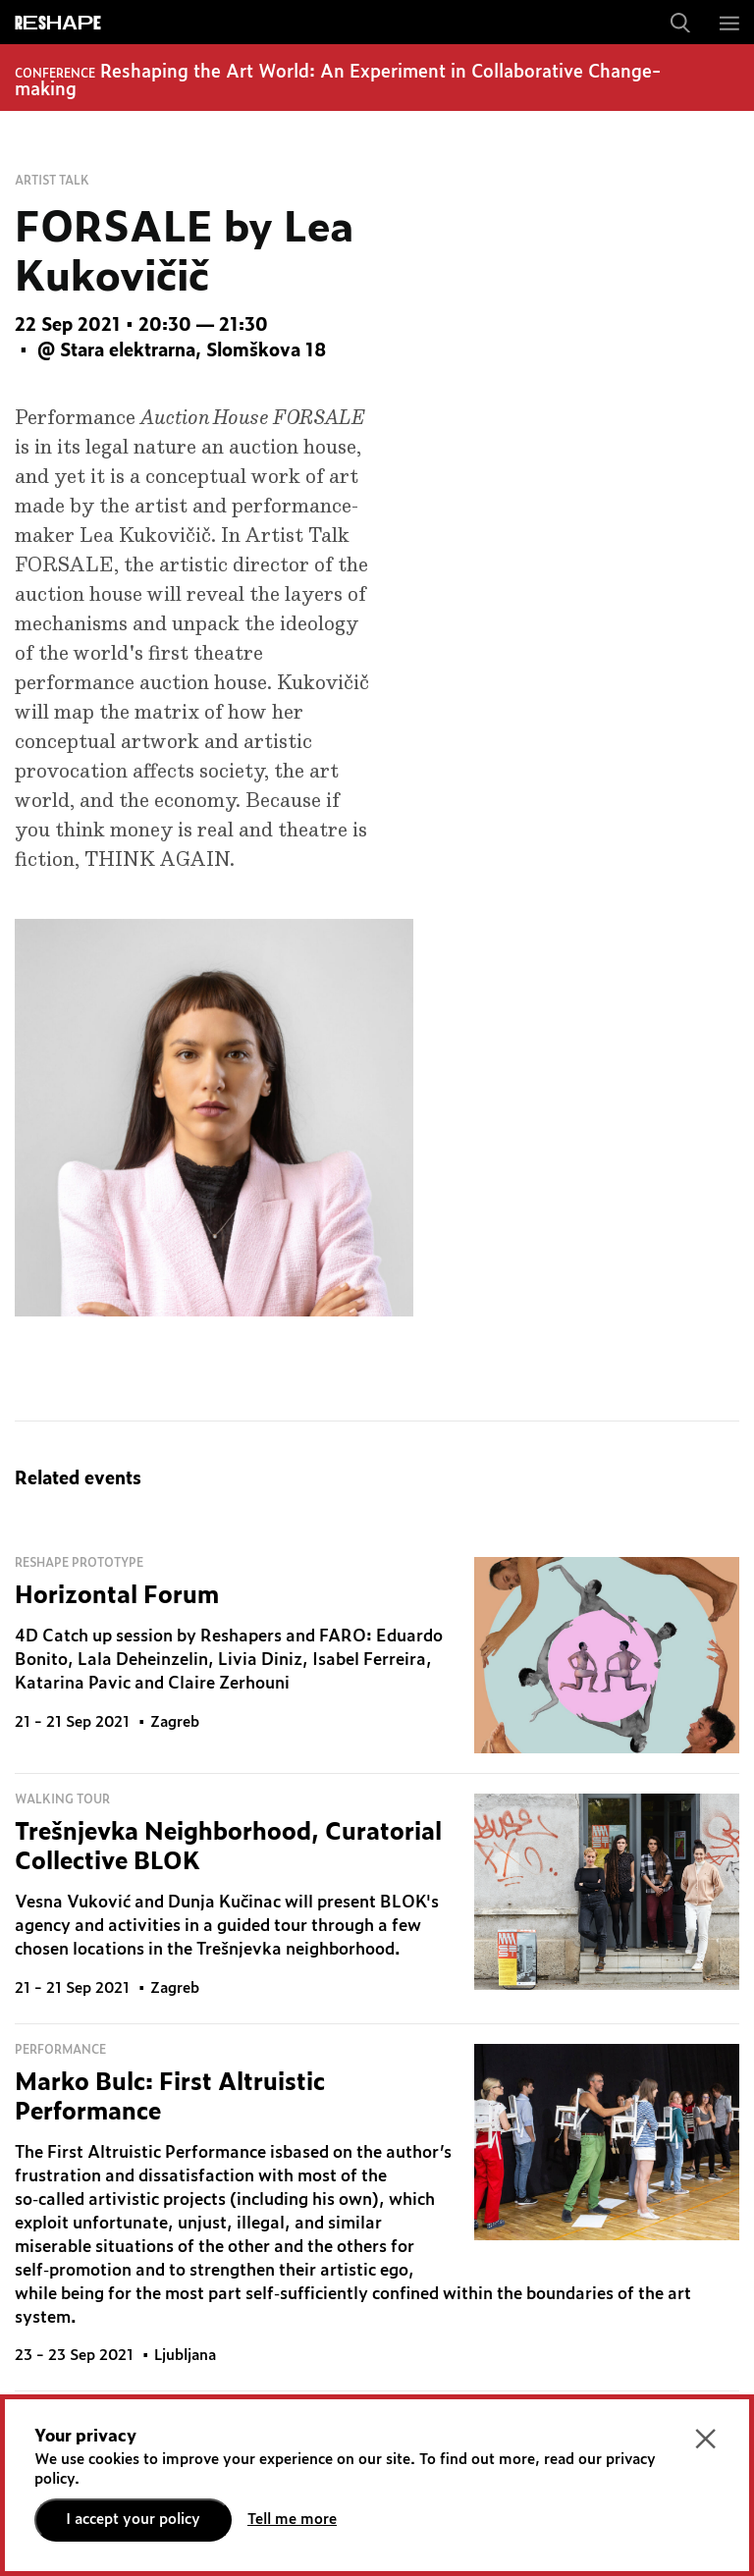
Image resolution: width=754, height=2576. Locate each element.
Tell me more (292, 2519)
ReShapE (58, 23)
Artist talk (52, 181)
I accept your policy (133, 2519)
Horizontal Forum (117, 1596)
